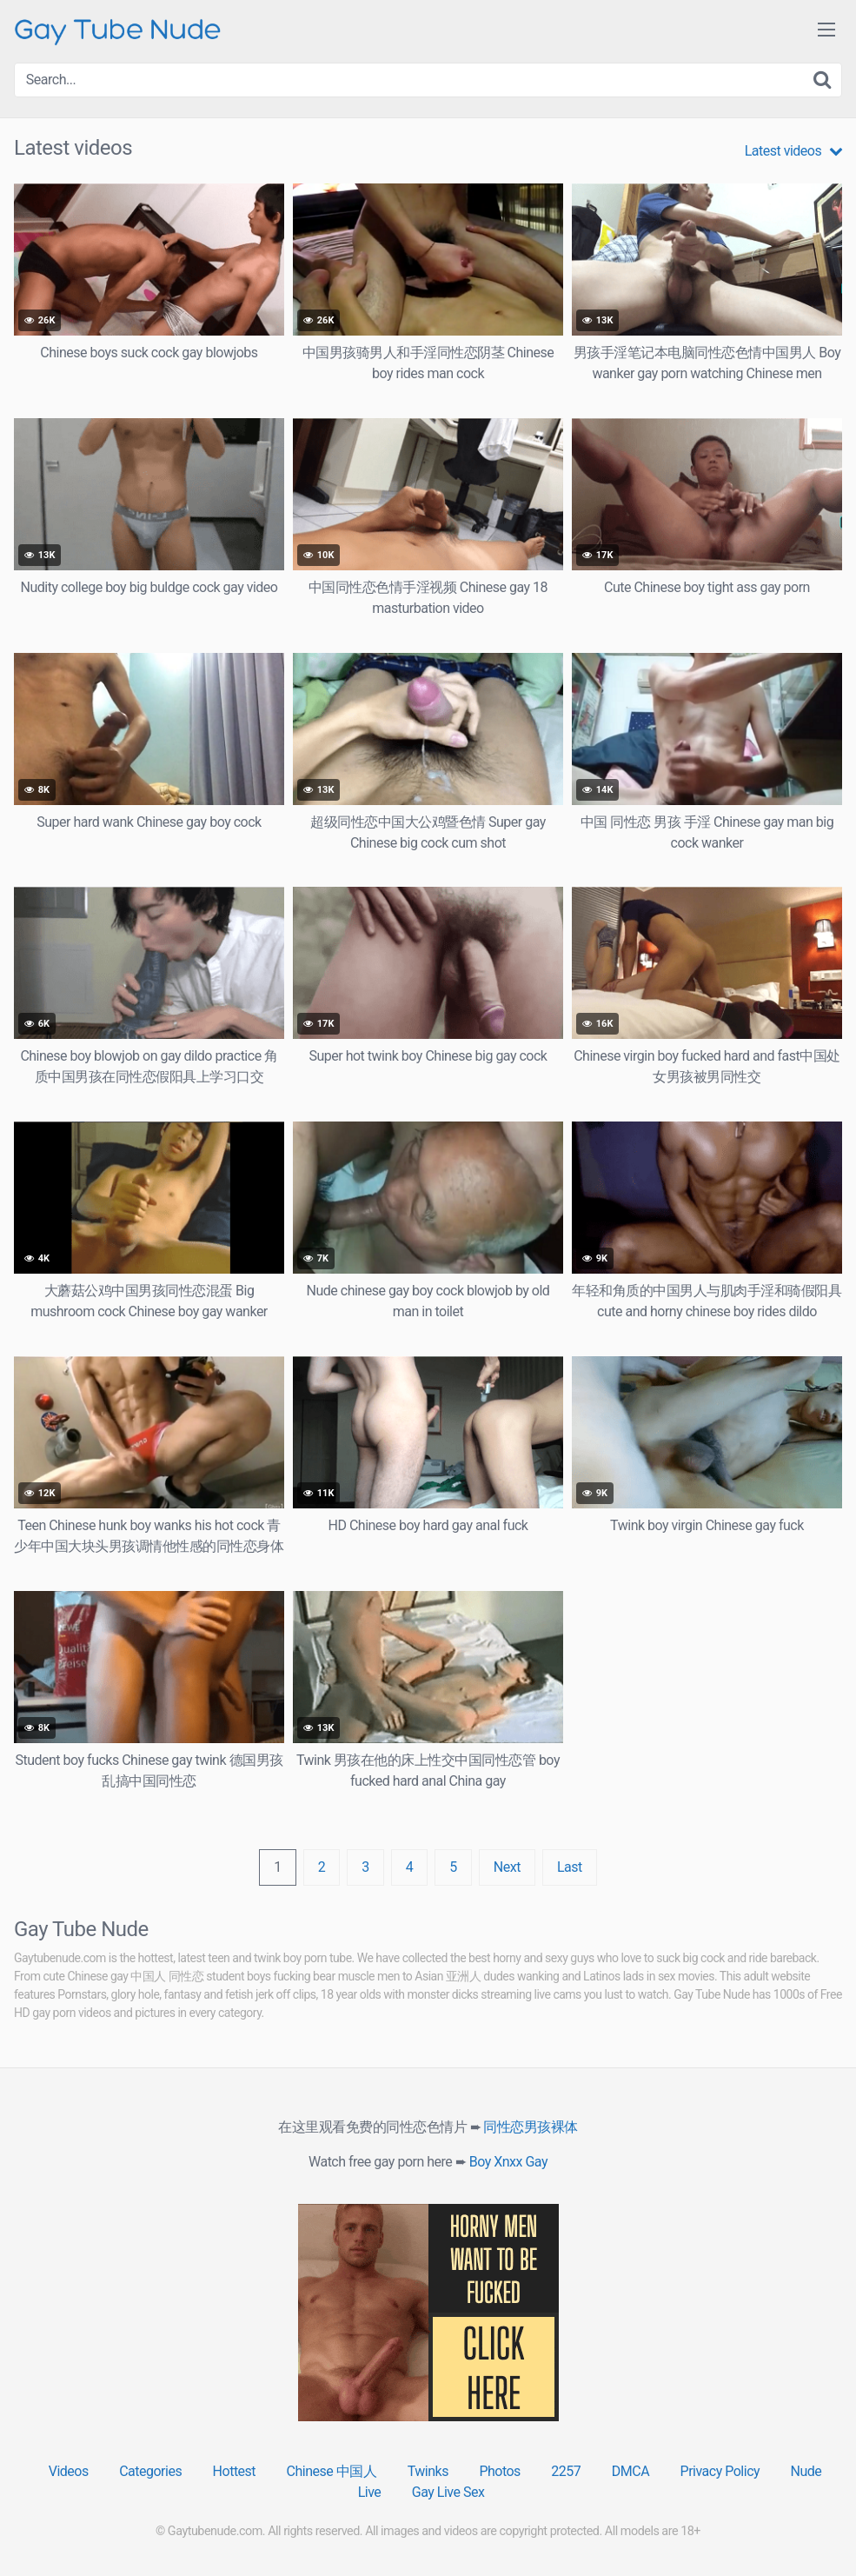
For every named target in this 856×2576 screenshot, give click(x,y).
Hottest (234, 2471)
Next (507, 1867)
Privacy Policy (720, 2471)
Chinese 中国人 (332, 2471)
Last (569, 1867)
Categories (150, 2471)
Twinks (428, 2471)
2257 (566, 2471)
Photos (500, 2471)
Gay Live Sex (448, 2492)
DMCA (630, 2471)
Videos (69, 2471)
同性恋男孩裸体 (530, 2127)
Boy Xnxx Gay (508, 2161)
